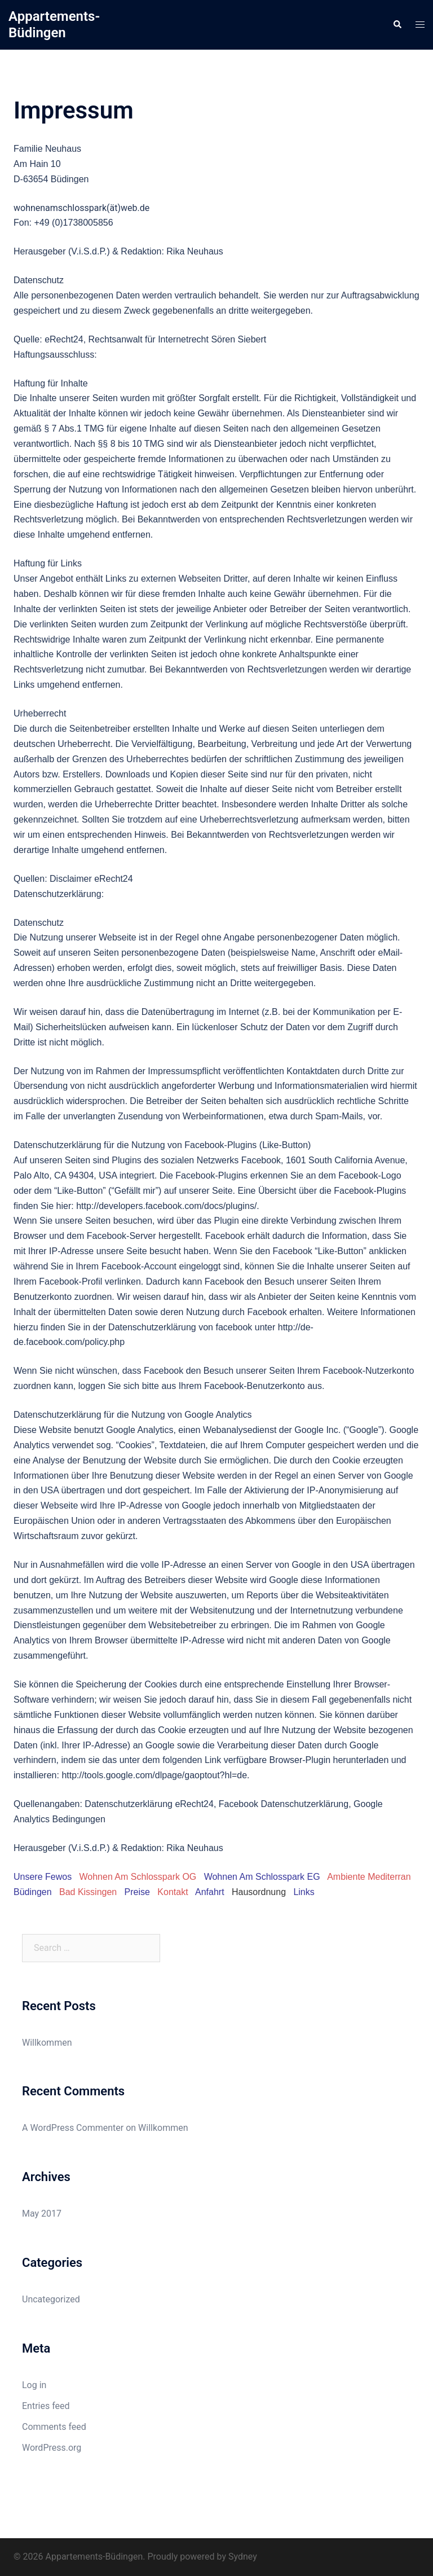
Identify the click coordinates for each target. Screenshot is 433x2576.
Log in (34, 2385)
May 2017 (41, 2213)
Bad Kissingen (88, 1892)
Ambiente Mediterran (369, 1877)
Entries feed (46, 2406)
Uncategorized (51, 2299)
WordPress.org (51, 2447)
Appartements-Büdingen (54, 24)
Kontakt (172, 1892)
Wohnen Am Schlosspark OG (138, 1877)
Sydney (242, 2556)
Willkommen (47, 2042)
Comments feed (54, 2426)
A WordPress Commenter (72, 2127)
